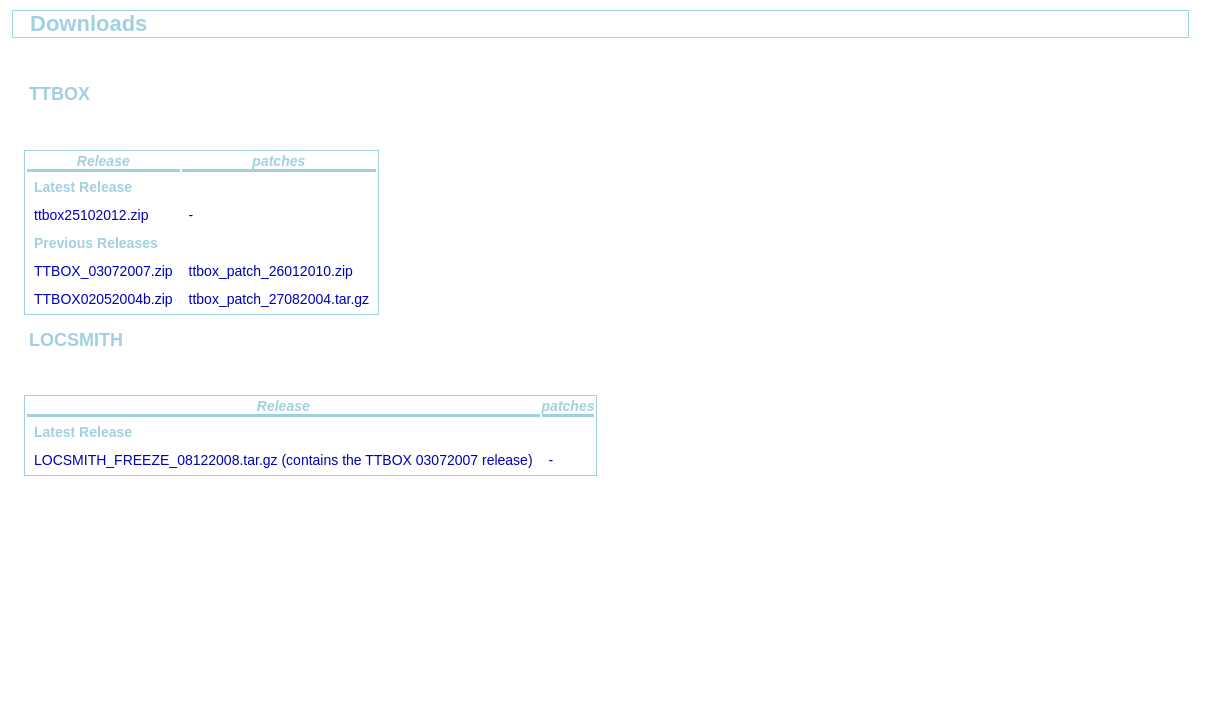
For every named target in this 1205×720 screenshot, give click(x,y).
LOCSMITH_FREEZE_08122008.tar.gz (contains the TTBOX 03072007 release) (283, 460)
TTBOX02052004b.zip (103, 299)
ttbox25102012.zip (91, 215)
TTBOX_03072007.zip (103, 271)
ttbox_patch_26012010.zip (271, 271)
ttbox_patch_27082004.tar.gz (279, 299)
